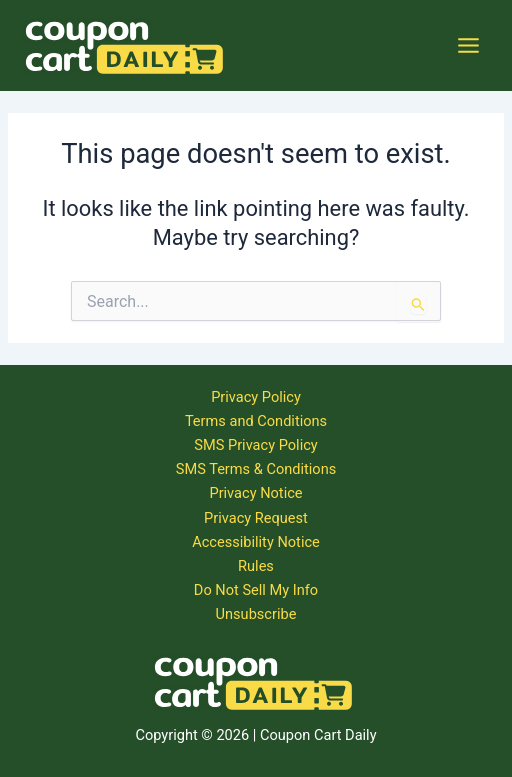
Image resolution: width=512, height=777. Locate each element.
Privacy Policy (256, 397)
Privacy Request (256, 518)
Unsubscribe (256, 614)
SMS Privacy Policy (255, 445)
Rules (256, 566)
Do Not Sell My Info (256, 590)
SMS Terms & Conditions (256, 469)
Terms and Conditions (256, 421)
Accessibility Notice (256, 542)
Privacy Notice (255, 493)
